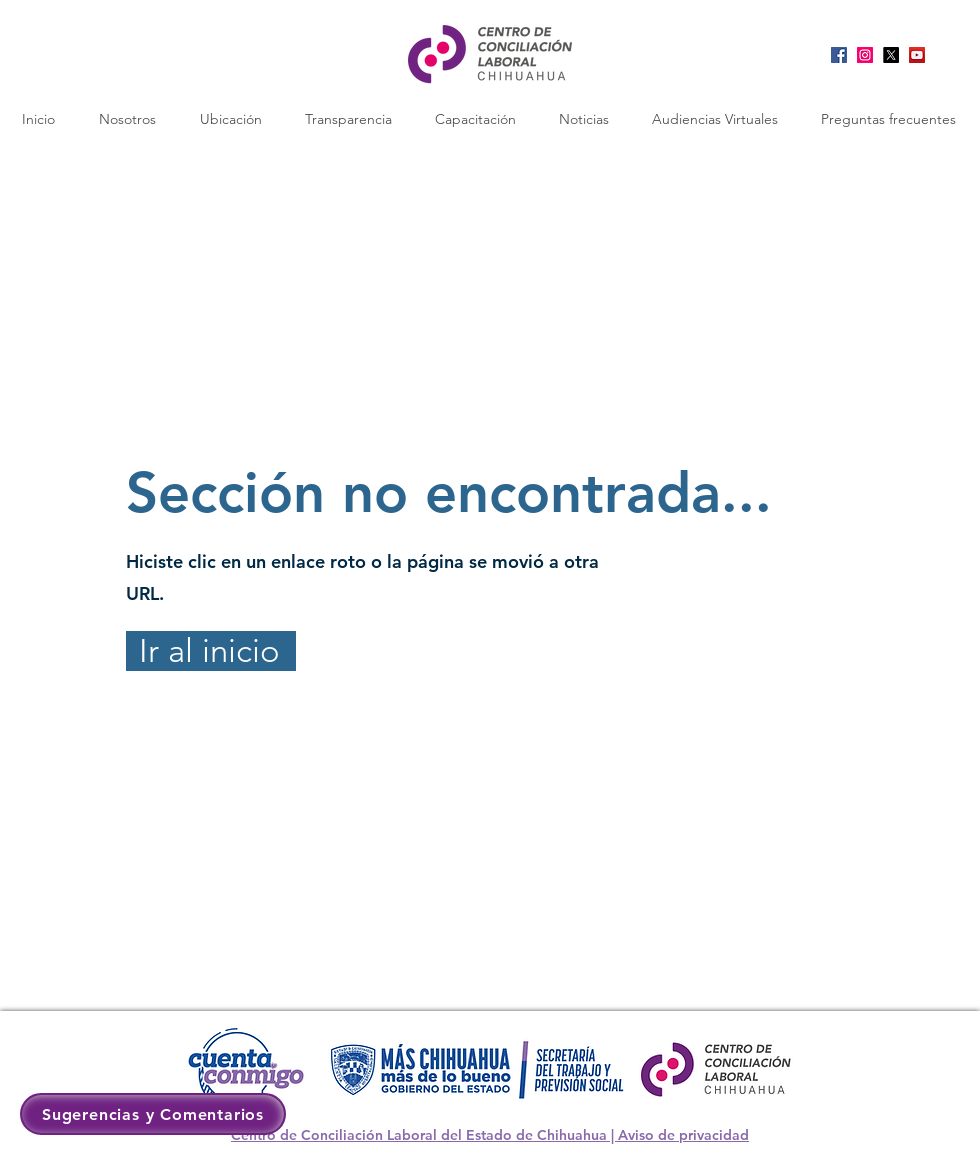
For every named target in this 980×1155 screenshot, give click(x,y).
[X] (891, 55)
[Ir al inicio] (211, 651)
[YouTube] (917, 55)
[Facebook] (839, 55)
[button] (230, 119)
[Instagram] (865, 55)
